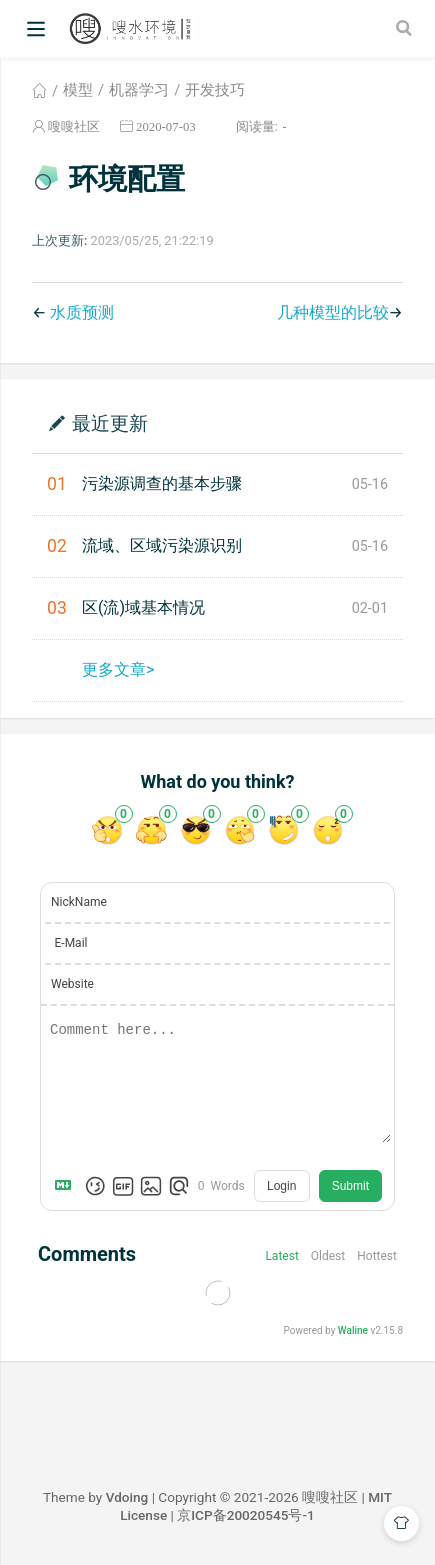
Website (72, 984)
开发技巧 (215, 90)
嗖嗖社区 (74, 126)
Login (281, 1186)
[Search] (406, 28)
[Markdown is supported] (67, 1186)
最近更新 (110, 422)
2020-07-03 (166, 126)
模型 (78, 90)
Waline (353, 1330)
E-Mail (71, 943)
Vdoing (127, 1497)
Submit (350, 1186)
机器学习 (139, 90)
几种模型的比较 (333, 312)
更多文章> (118, 669)
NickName (79, 902)
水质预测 (82, 312)
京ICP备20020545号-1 (246, 1515)
